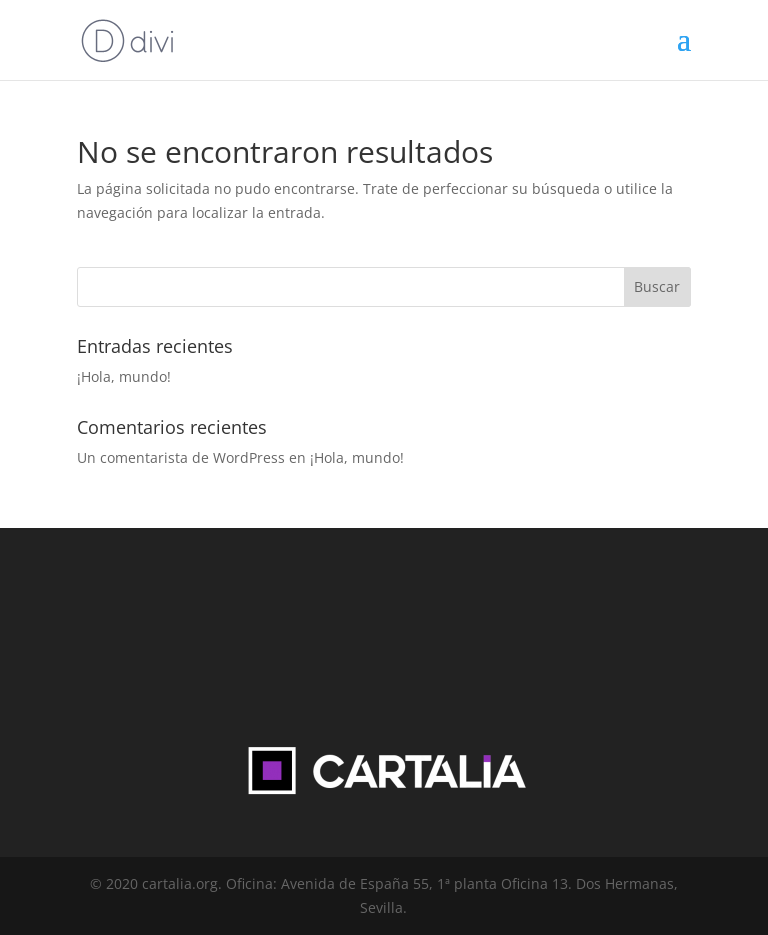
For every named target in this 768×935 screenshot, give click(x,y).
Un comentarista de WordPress (181, 457)
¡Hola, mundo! (124, 376)
